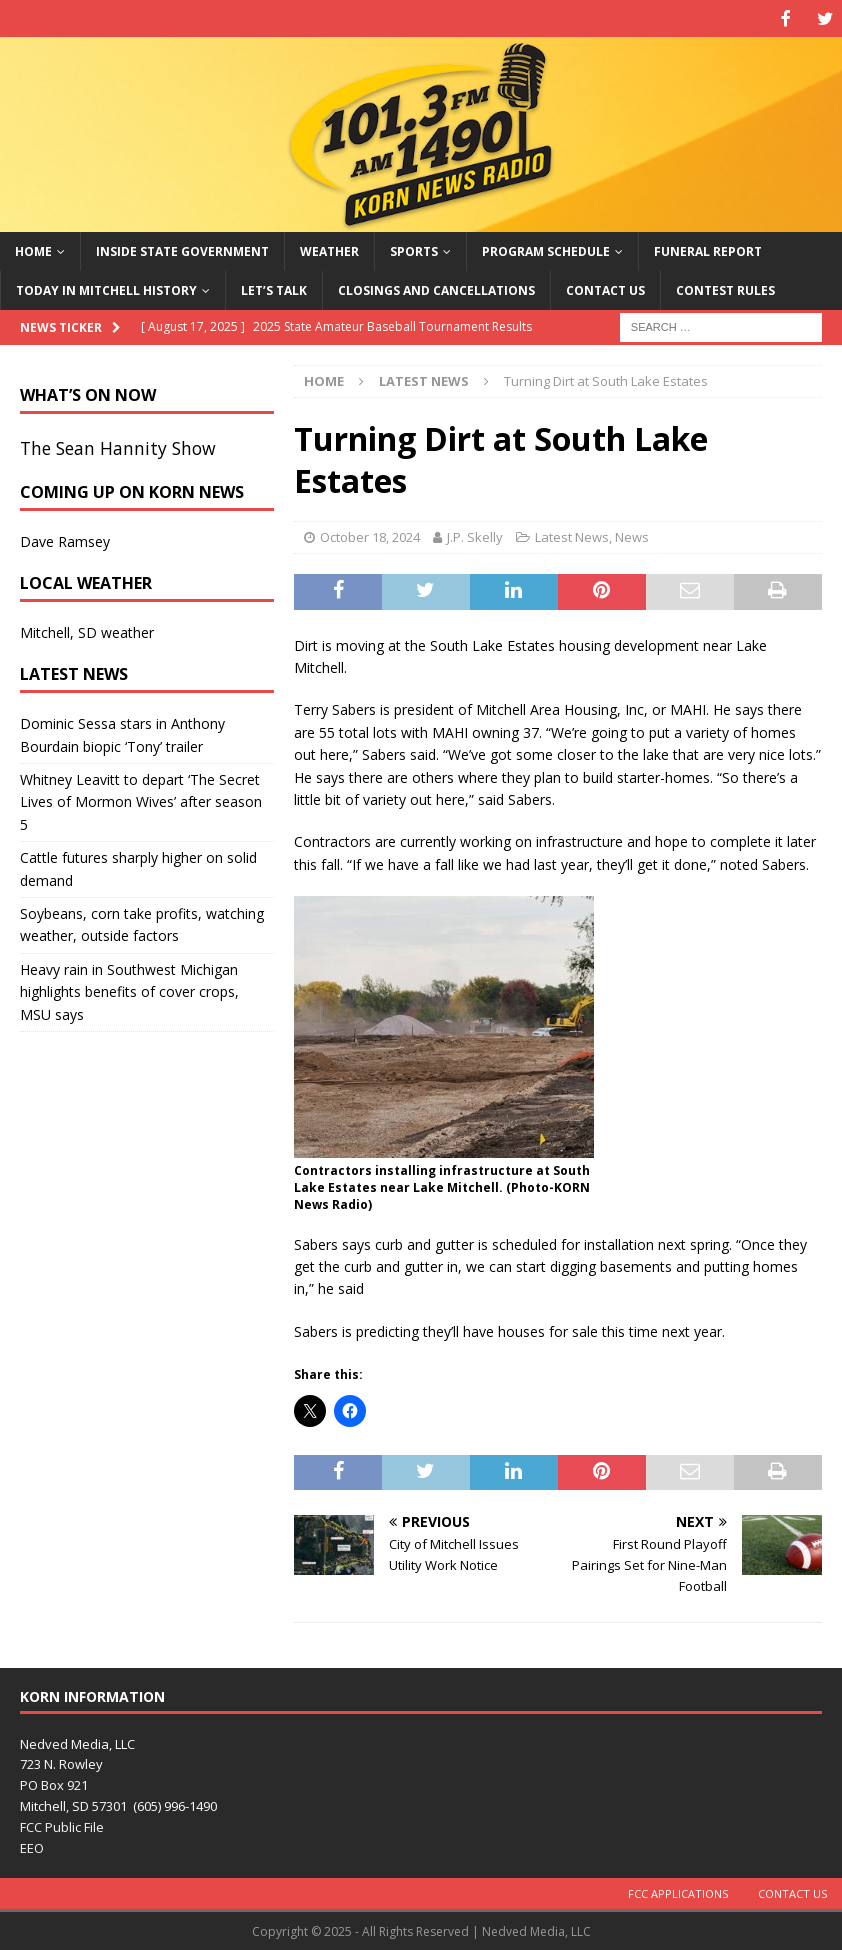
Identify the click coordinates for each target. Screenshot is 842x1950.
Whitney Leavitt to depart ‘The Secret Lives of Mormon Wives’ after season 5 (141, 800)
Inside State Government (182, 249)
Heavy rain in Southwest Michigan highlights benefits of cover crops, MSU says (129, 990)
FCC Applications (678, 1891)
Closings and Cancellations (436, 288)
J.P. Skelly (475, 535)
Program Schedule (546, 249)
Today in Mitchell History (106, 288)
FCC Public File (62, 1825)
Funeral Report (708, 249)
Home (33, 249)
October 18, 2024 (370, 535)
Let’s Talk (274, 288)
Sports (414, 249)
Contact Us (605, 288)
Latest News (572, 535)
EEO (32, 1846)
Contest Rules (725, 288)
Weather (329, 249)
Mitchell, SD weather (87, 630)
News (632, 535)
